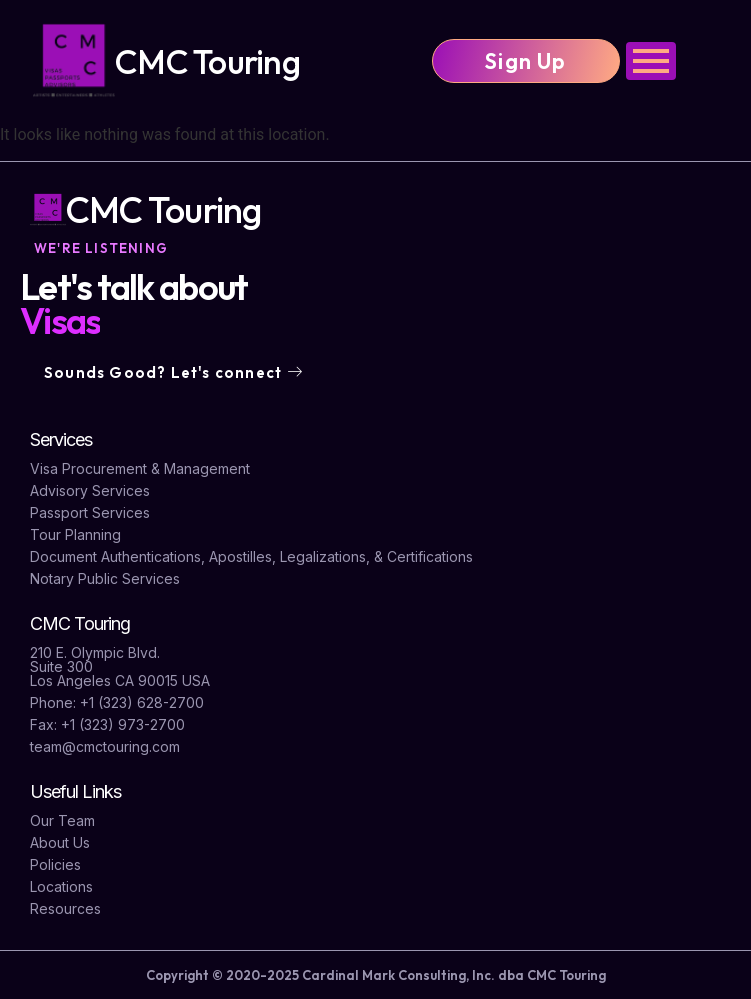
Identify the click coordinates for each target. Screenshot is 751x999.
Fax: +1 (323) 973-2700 (107, 724)
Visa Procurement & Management (140, 468)
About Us (60, 842)
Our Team (62, 820)
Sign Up (525, 61)
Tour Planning (75, 534)
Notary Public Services (105, 578)
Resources (65, 908)
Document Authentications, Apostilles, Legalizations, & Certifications (251, 556)
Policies (55, 864)
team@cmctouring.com (105, 746)
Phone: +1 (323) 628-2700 (117, 702)
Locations (61, 886)
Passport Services (90, 512)
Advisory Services (90, 490)
